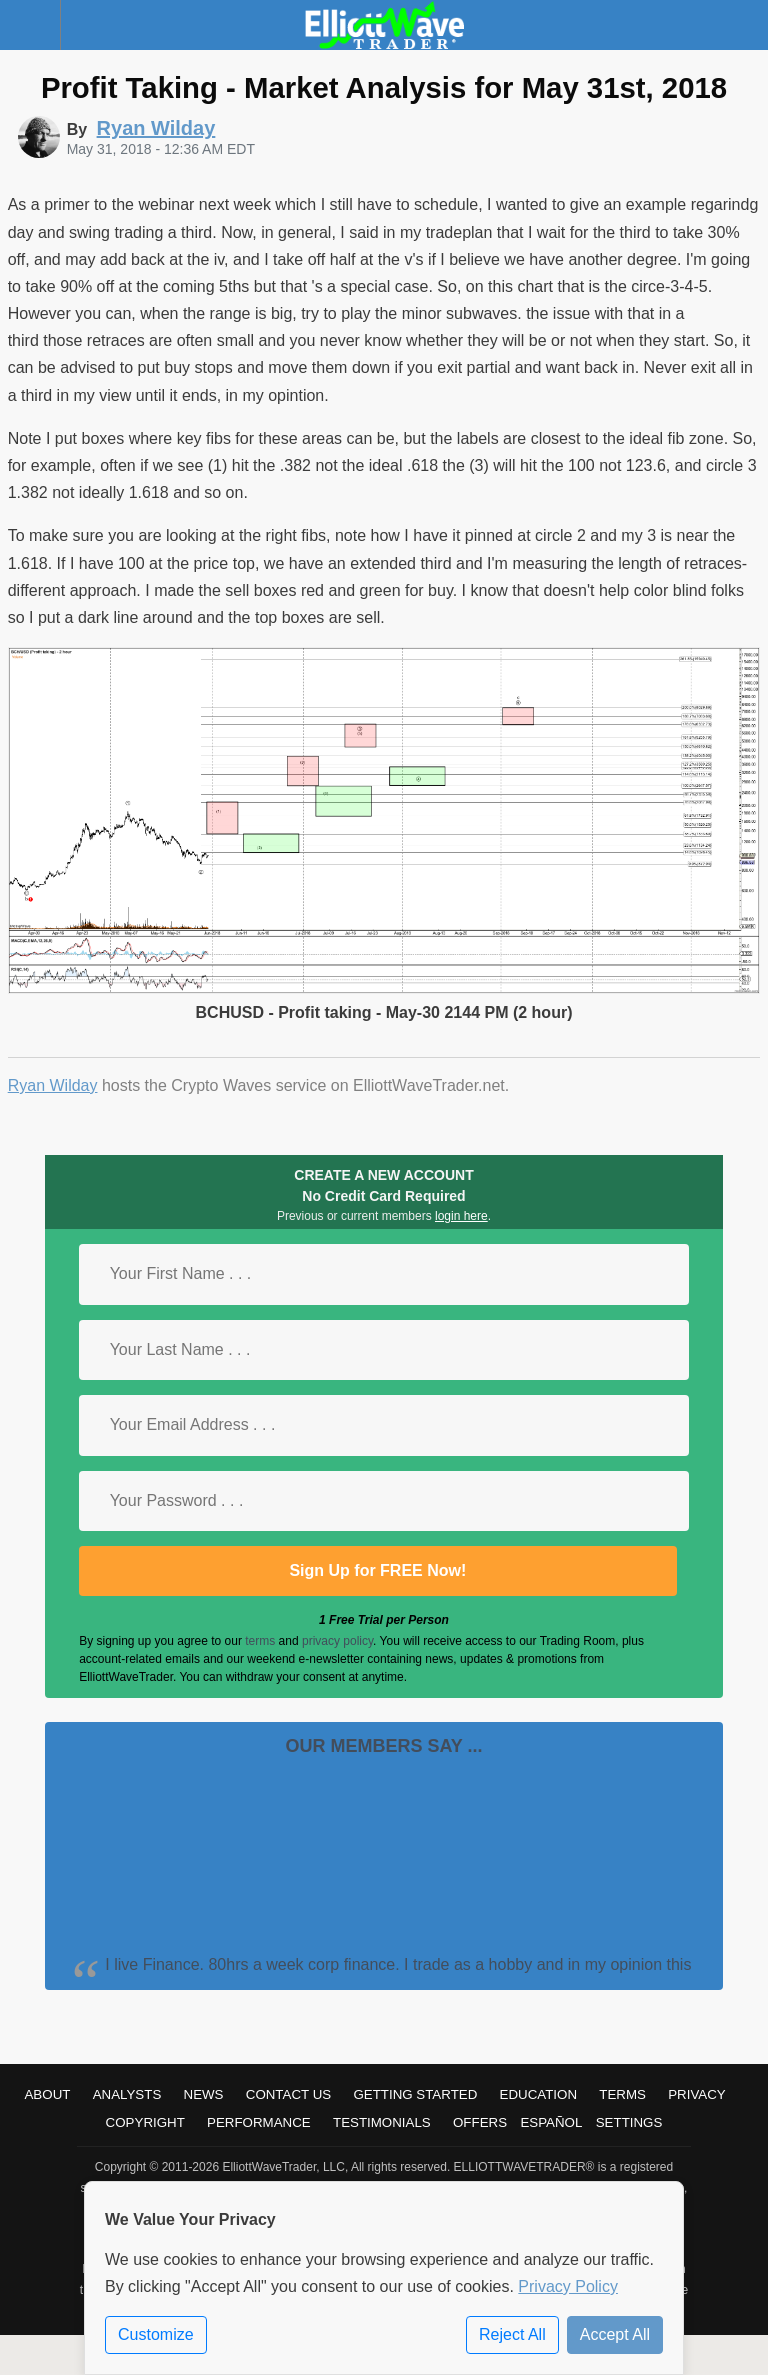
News (204, 2094)
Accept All (615, 2334)
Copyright (145, 2122)
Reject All (512, 2334)
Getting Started (415, 2094)
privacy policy (337, 1641)
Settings (629, 2122)
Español (551, 2122)
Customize (156, 2334)
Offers (480, 2122)
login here (461, 1216)
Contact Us (288, 2094)
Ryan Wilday (53, 1085)
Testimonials (382, 2122)
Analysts (127, 2094)
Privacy (697, 2094)
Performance (259, 2122)
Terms (622, 2094)
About (47, 2094)
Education (539, 2094)
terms (260, 1641)
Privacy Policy (568, 2286)
